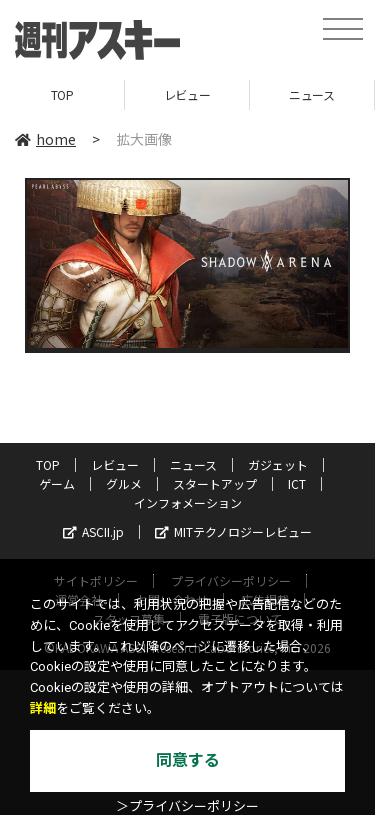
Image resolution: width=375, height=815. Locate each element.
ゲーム (57, 483)
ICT (297, 483)
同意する (188, 760)
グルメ (124, 483)
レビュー (187, 94)
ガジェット (278, 464)
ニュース (311, 94)
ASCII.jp (93, 531)
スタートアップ (215, 483)
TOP (62, 94)
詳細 (43, 708)
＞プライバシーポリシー (187, 806)
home (45, 139)
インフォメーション (188, 502)
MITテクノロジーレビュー (233, 531)
